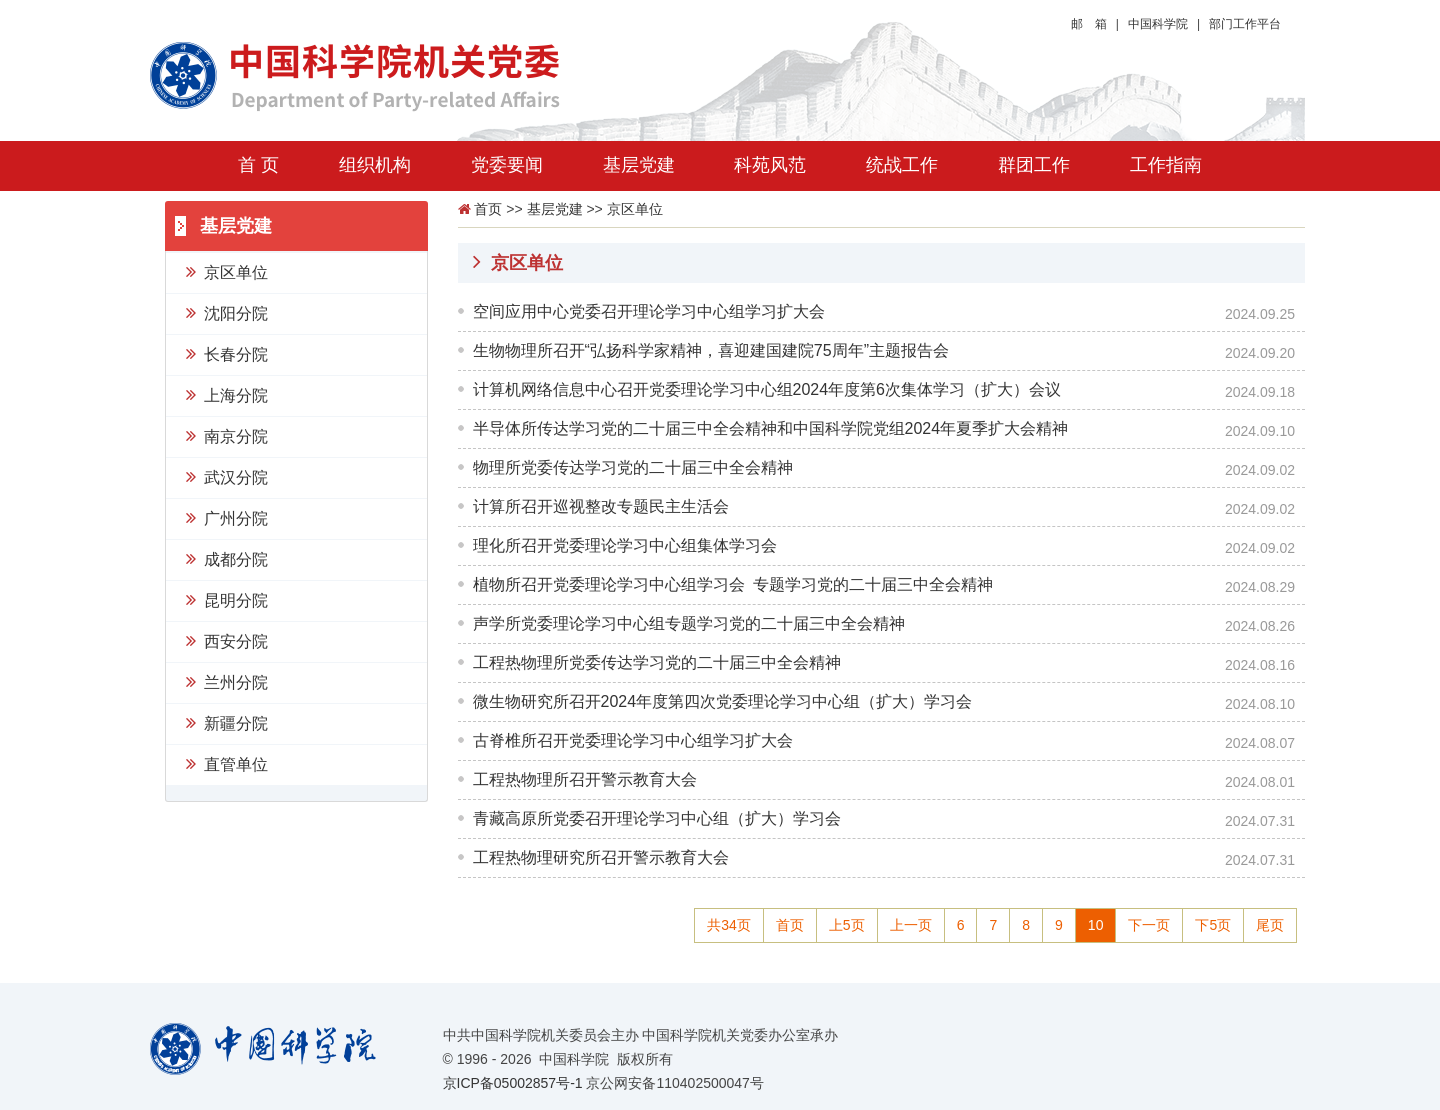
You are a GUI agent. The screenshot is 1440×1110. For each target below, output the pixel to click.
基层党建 (639, 165)
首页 (488, 209)
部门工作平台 (1245, 24)
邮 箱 (1089, 24)
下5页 (1213, 925)
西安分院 (227, 640)
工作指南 (1166, 165)
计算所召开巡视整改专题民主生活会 (601, 506)
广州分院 (227, 517)
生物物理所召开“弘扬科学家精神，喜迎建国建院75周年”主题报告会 (711, 350)
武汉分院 (227, 476)
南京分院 (227, 435)
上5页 (847, 925)
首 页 (258, 165)
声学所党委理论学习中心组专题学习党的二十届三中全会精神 (689, 623)
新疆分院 (227, 722)
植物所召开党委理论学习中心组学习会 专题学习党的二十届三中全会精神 (733, 584)
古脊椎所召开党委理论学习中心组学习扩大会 (633, 740)
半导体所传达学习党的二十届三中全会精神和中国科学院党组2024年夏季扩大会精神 (771, 428)
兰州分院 (227, 681)
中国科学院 (1158, 24)
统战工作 (902, 165)
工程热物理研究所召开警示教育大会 (601, 857)
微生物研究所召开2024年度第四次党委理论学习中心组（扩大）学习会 (723, 701)
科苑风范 (770, 165)
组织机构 (375, 165)
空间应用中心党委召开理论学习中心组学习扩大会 (649, 311)
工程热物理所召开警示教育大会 (585, 779)
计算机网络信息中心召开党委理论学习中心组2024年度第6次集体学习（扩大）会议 (767, 389)
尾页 (1270, 925)
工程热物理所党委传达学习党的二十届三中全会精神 (657, 662)
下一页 (1149, 925)
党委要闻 (507, 165)
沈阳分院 (227, 312)
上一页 (911, 925)
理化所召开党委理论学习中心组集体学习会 (625, 545)
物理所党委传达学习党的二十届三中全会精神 (633, 467)
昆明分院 (227, 599)
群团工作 (1034, 165)
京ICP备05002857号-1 (513, 1083)
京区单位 (227, 271)
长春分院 (227, 353)
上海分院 (227, 394)
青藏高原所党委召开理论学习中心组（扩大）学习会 (657, 818)
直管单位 (227, 763)
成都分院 (227, 558)
